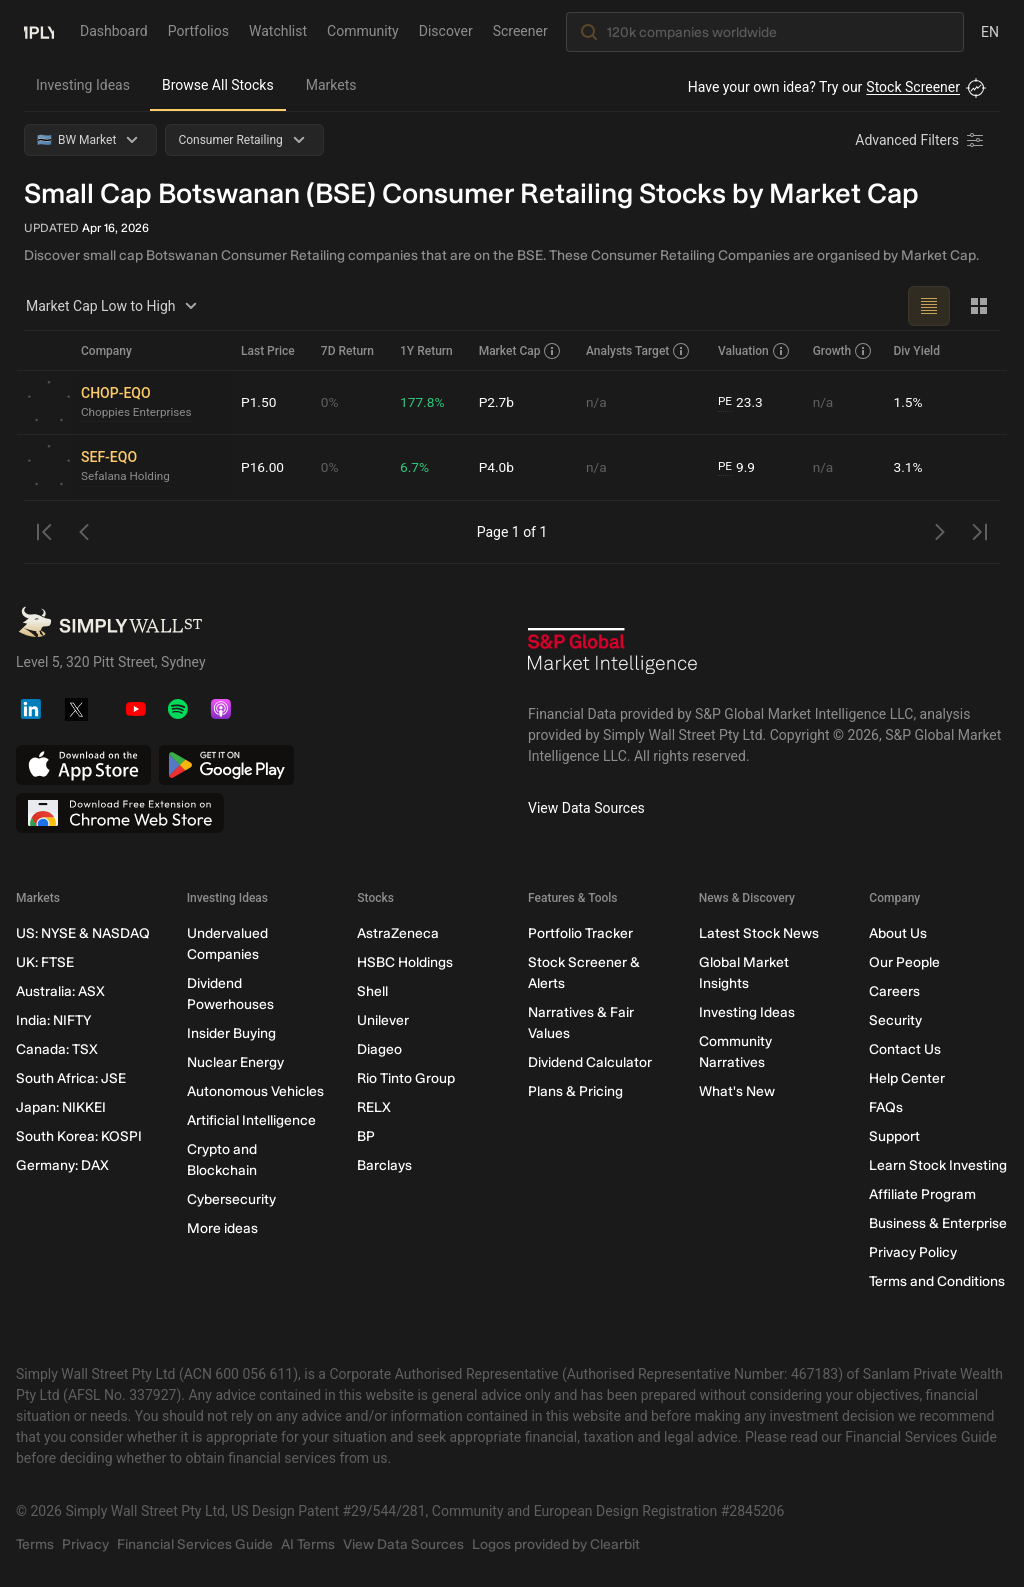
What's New (737, 1091)
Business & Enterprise (938, 1223)
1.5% (908, 402)
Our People (904, 962)
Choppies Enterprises (137, 413)
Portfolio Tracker (580, 933)
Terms (35, 1544)
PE (725, 402)
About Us (898, 933)
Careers (894, 991)
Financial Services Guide (195, 1544)
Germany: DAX (62, 1165)
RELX (374, 1107)
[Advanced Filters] (921, 140)
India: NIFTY (53, 1020)
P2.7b (497, 402)
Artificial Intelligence (251, 1120)
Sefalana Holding (126, 477)
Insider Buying (231, 1033)
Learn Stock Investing (938, 1165)
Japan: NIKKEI (61, 1107)
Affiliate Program (922, 1194)
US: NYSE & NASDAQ (83, 933)
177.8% (422, 402)
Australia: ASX (60, 991)
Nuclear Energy (235, 1062)
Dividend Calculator (590, 1062)
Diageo (379, 1049)
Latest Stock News (759, 933)
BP (366, 1136)
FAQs (886, 1107)
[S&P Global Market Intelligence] (613, 658)
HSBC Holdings (405, 962)
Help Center (907, 1078)
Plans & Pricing (575, 1091)
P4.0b (497, 467)
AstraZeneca (398, 933)
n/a (596, 402)
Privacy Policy (913, 1252)
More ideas (222, 1228)
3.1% (908, 467)
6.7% (415, 467)
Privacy (85, 1544)
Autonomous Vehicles (255, 1091)
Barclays (384, 1165)
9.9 (737, 467)
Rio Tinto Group (406, 1078)
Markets (331, 85)
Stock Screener (913, 87)
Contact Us (905, 1049)
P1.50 (259, 402)
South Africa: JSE (71, 1078)
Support (894, 1136)
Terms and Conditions (937, 1281)
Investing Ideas (83, 85)
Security (895, 1020)
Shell (372, 991)
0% (330, 402)
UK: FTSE (45, 962)
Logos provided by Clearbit (556, 1544)
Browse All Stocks (218, 85)
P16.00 (263, 467)
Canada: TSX (57, 1049)
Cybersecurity (231, 1199)
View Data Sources (586, 808)
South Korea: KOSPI (79, 1136)
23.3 (741, 402)
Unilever (383, 1020)
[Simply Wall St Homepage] (39, 31)
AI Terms (308, 1544)
